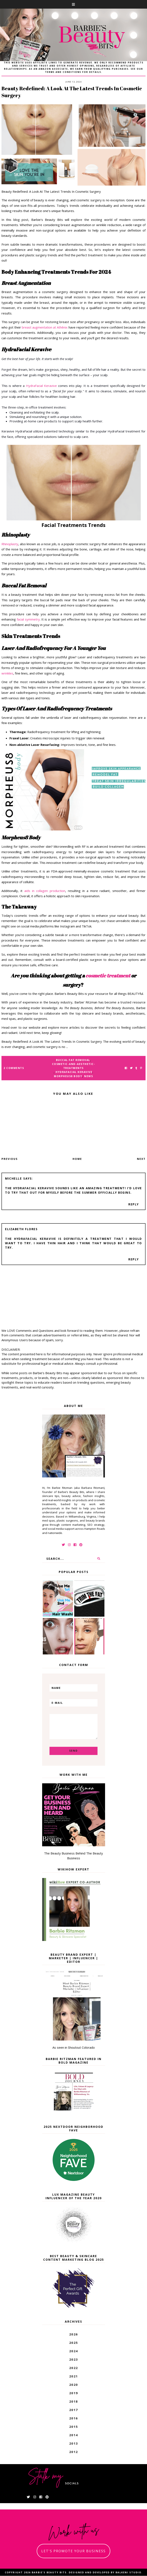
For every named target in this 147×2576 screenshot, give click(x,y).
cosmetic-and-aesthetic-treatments (73, 1066)
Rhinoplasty (9, 544)
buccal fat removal (73, 1060)
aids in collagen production (44, 891)
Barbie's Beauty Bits (49, 2572)
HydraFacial (35, 386)
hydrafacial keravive (74, 1072)
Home (77, 1159)
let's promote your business (73, 2551)
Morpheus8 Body (68, 1076)
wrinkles (7, 673)
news (88, 1076)
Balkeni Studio (128, 2572)
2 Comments (14, 1068)
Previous (9, 1159)
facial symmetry (28, 619)
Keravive (50, 386)
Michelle (13, 1178)
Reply (133, 1204)
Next (141, 1159)
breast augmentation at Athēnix (45, 327)
